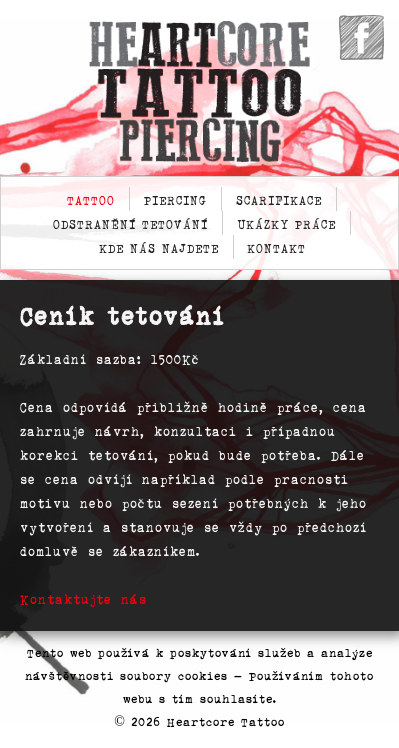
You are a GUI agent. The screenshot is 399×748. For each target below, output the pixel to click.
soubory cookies (174, 675)
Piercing (175, 199)
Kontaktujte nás (83, 598)
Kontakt (276, 247)
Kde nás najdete (159, 247)
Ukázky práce (286, 223)
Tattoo (91, 199)
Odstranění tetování (130, 223)
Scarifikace (279, 199)
